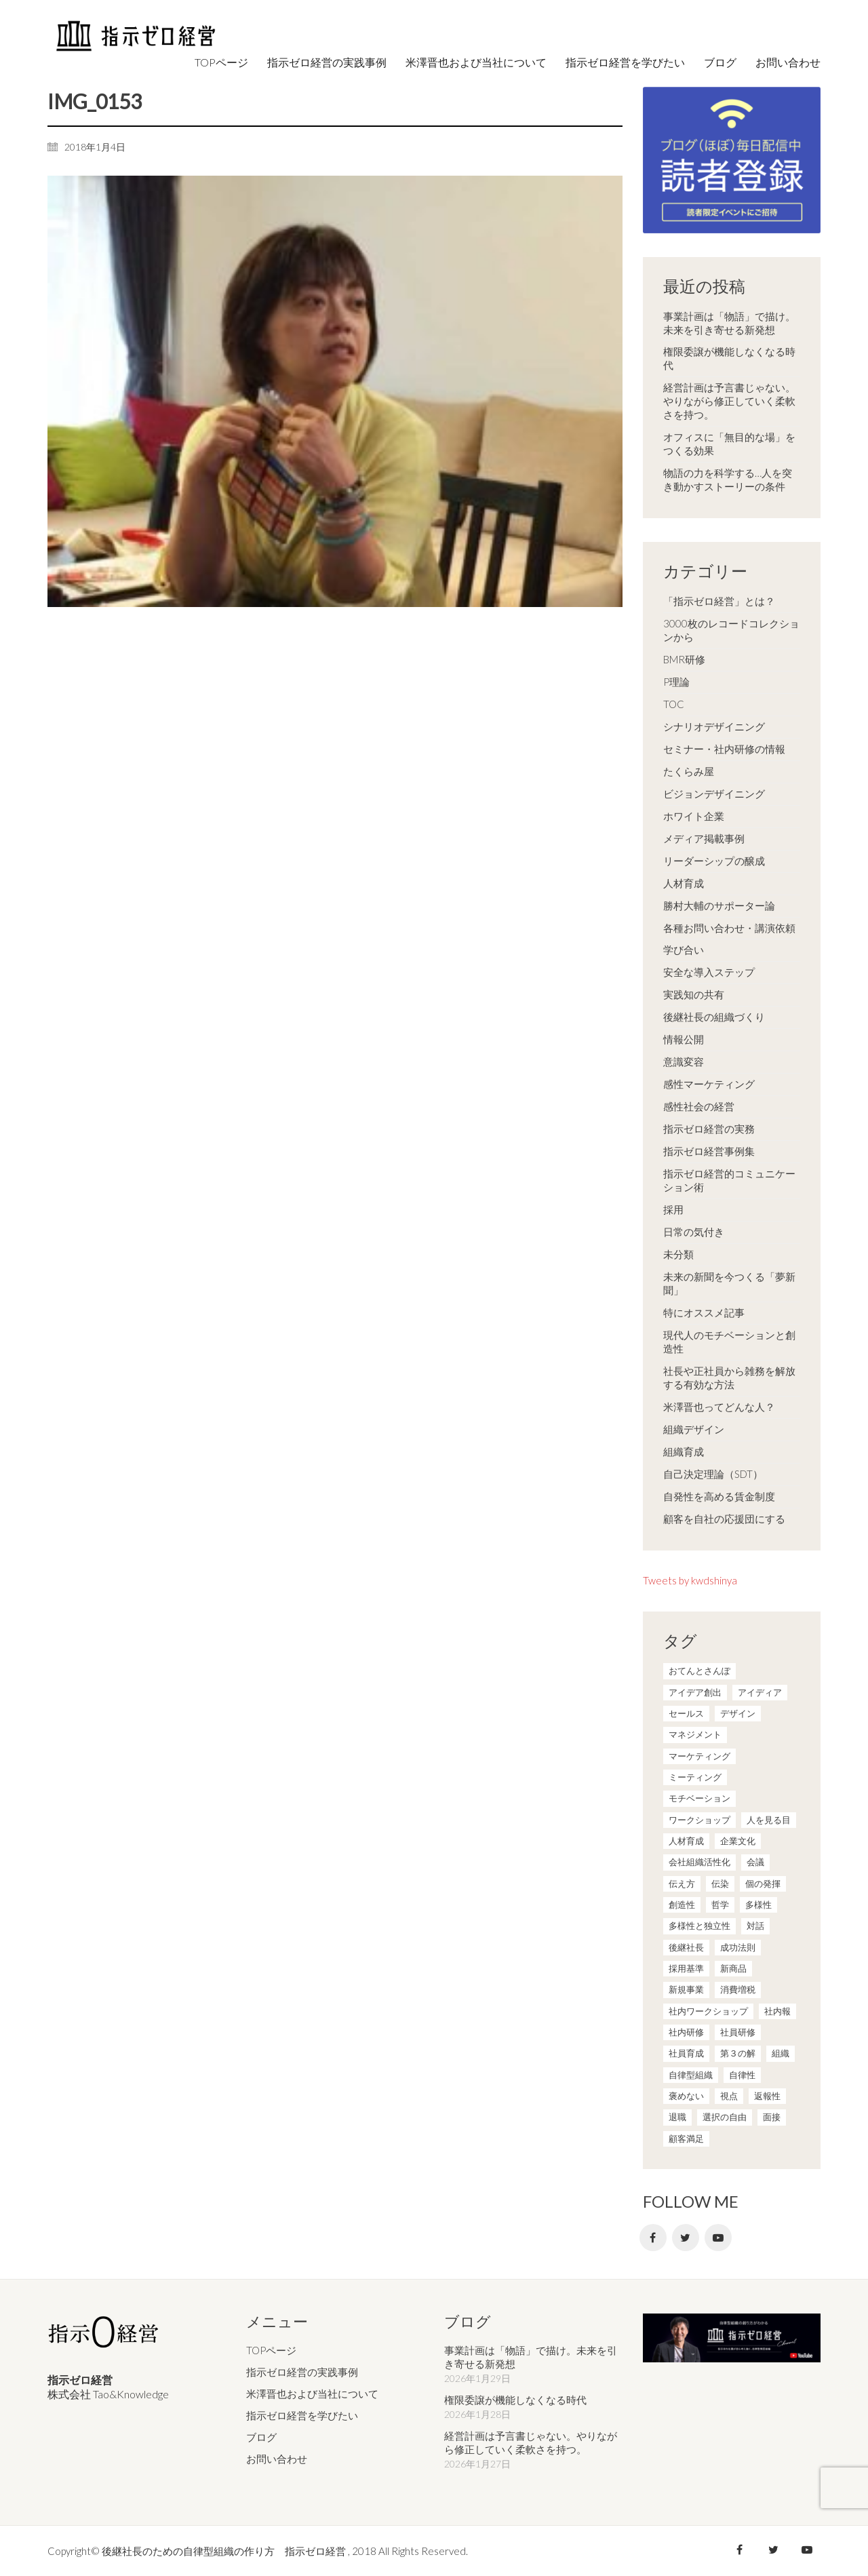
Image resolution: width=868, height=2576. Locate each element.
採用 (673, 1209)
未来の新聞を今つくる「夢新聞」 (729, 1283)
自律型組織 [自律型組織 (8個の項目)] (691, 2074)
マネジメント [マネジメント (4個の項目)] (695, 1734)
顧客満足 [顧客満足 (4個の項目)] (686, 2138)
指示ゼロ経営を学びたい (302, 2415)
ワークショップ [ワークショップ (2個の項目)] (699, 1819)
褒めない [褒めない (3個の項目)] (686, 2095)
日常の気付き (693, 1232)
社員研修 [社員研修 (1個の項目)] (737, 2032)
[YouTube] (718, 2237)
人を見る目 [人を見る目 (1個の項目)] (769, 1819)
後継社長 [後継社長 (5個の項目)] (686, 1947)
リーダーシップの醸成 (714, 861)
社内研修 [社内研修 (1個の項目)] (686, 2032)
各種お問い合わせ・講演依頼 (729, 928)
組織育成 (683, 1451)
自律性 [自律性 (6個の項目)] (742, 2074)
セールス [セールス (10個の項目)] (686, 1713)
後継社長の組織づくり (714, 1017)
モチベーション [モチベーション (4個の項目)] (699, 1798)
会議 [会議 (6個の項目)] (755, 1861)
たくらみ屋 (688, 771)
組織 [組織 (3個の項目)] (780, 2053)
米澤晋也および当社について (312, 2393)
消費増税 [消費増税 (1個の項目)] (737, 1989)
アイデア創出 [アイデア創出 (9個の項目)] (695, 1692)
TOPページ (271, 2350)
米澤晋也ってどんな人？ (719, 1407)
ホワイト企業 (693, 816)
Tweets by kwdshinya (690, 1580)
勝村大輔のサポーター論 (719, 905)
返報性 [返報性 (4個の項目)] (767, 2095)
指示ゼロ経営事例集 (709, 1151)
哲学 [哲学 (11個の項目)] (720, 1904)
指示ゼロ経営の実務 (709, 1129)
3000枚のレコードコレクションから (731, 630)
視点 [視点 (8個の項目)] (729, 2095)
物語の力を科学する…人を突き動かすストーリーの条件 (727, 479)
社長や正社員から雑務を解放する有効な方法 (729, 1377)
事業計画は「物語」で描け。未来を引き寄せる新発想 (729, 323)
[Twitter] (685, 2237)
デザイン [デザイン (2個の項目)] (737, 1713)
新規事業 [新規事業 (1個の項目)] (686, 1989)
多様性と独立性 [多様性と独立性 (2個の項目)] (699, 1925)
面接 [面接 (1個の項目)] (772, 2116)
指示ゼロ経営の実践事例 (302, 2372)
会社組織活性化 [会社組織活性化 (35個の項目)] (699, 1861)
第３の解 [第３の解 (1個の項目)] (737, 2053)
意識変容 (683, 1061)
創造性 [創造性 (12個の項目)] (682, 1904)
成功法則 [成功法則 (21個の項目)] (737, 1947)
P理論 (676, 682)
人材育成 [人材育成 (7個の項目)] (686, 1840)
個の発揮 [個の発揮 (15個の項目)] (763, 1883)
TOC (673, 704)
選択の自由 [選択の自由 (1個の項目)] (725, 2116)
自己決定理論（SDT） (713, 1474)
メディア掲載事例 (704, 838)
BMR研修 (684, 659)
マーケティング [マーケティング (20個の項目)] (699, 1756)
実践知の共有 (693, 994)
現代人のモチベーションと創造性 (729, 1341)
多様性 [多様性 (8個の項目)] (758, 1904)
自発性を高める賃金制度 (719, 1496)
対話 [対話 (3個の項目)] (755, 1925)
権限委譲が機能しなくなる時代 (729, 358)
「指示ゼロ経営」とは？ (719, 601)
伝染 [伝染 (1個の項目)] (720, 1883)
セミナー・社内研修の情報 (724, 749)
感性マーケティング (709, 1084)
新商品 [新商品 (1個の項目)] (733, 1968)
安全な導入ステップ (709, 972)
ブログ (261, 2436)
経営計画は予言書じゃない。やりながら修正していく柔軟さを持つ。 (729, 401)
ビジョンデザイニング (714, 793)
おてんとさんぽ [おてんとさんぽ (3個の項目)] (699, 1670)
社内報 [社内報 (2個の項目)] (777, 2011)
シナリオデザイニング (714, 726)
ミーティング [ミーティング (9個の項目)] (695, 1777)
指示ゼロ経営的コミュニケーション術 (729, 1180)
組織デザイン (693, 1429)
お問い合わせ (276, 2458)
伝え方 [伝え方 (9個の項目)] (682, 1883)
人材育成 (683, 883)
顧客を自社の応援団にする (724, 1519)
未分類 (678, 1254)
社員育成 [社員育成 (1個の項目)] (686, 2053)
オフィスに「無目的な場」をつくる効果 (729, 443)
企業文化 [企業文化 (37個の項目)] (737, 1840)
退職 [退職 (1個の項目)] (677, 2116)
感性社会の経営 (698, 1106)
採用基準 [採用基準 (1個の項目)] (686, 1968)
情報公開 (683, 1039)
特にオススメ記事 (704, 1312)
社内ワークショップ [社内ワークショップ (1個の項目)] (708, 2011)
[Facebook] (653, 2237)
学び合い (683, 949)
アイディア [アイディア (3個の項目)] (760, 1692)
